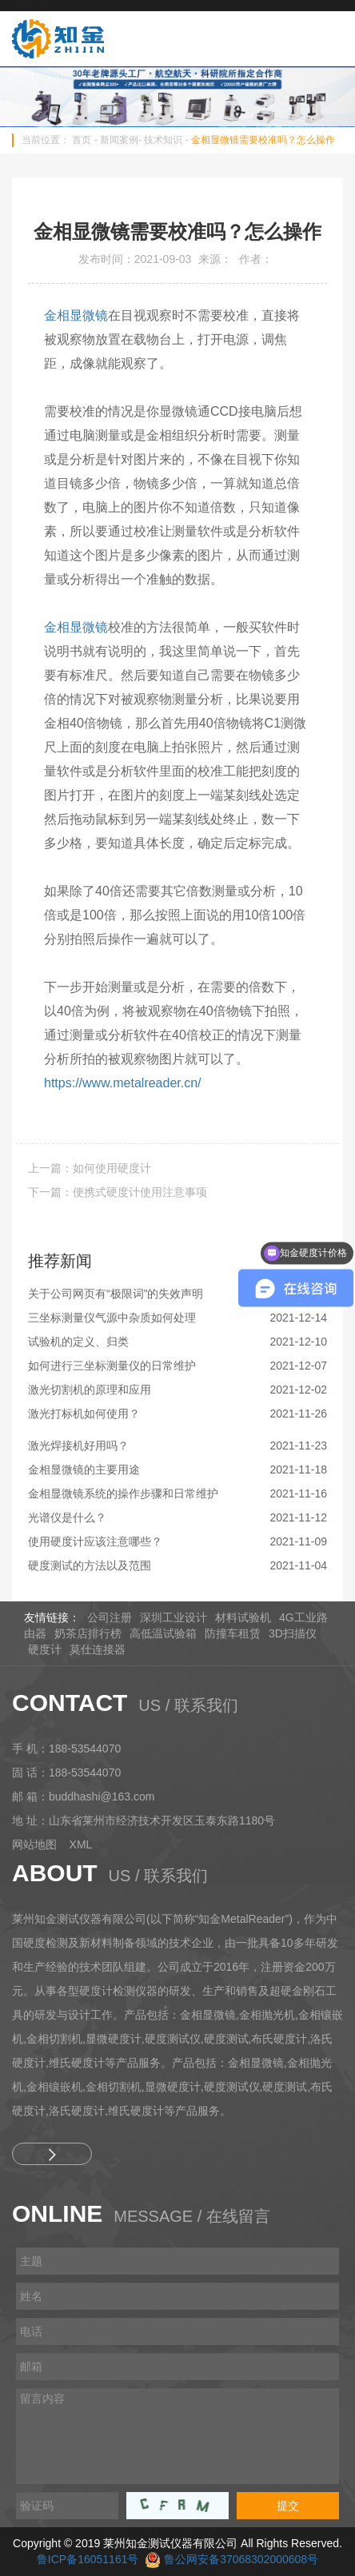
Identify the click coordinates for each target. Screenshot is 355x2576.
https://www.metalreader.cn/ (122, 1083)
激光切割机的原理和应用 (89, 1389)
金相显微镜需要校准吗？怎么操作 (263, 140)
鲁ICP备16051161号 (88, 2559)
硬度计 (45, 1649)
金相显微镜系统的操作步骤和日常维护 (123, 1493)
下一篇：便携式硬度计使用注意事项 (117, 1192)
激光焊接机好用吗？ (78, 1445)
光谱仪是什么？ (67, 1517)
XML (81, 1844)
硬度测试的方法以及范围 (89, 1565)
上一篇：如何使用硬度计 (89, 1168)
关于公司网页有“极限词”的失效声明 (115, 1293)
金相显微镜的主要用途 (84, 1469)
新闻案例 (119, 140)
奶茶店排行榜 (88, 1633)
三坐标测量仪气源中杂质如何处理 (112, 1317)
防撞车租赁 (233, 1633)
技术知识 (163, 140)
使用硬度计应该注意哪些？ (95, 1541)
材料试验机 (243, 1617)
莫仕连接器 (98, 1649)
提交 (288, 2505)
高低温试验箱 (163, 1633)
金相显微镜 (76, 315)
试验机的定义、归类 (78, 1341)
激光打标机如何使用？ (84, 1413)
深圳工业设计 (173, 1617)
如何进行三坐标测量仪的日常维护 (112, 1365)
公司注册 (109, 1617)
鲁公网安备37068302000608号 (241, 2559)
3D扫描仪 (293, 1633)
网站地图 (34, 1844)
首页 (81, 140)
